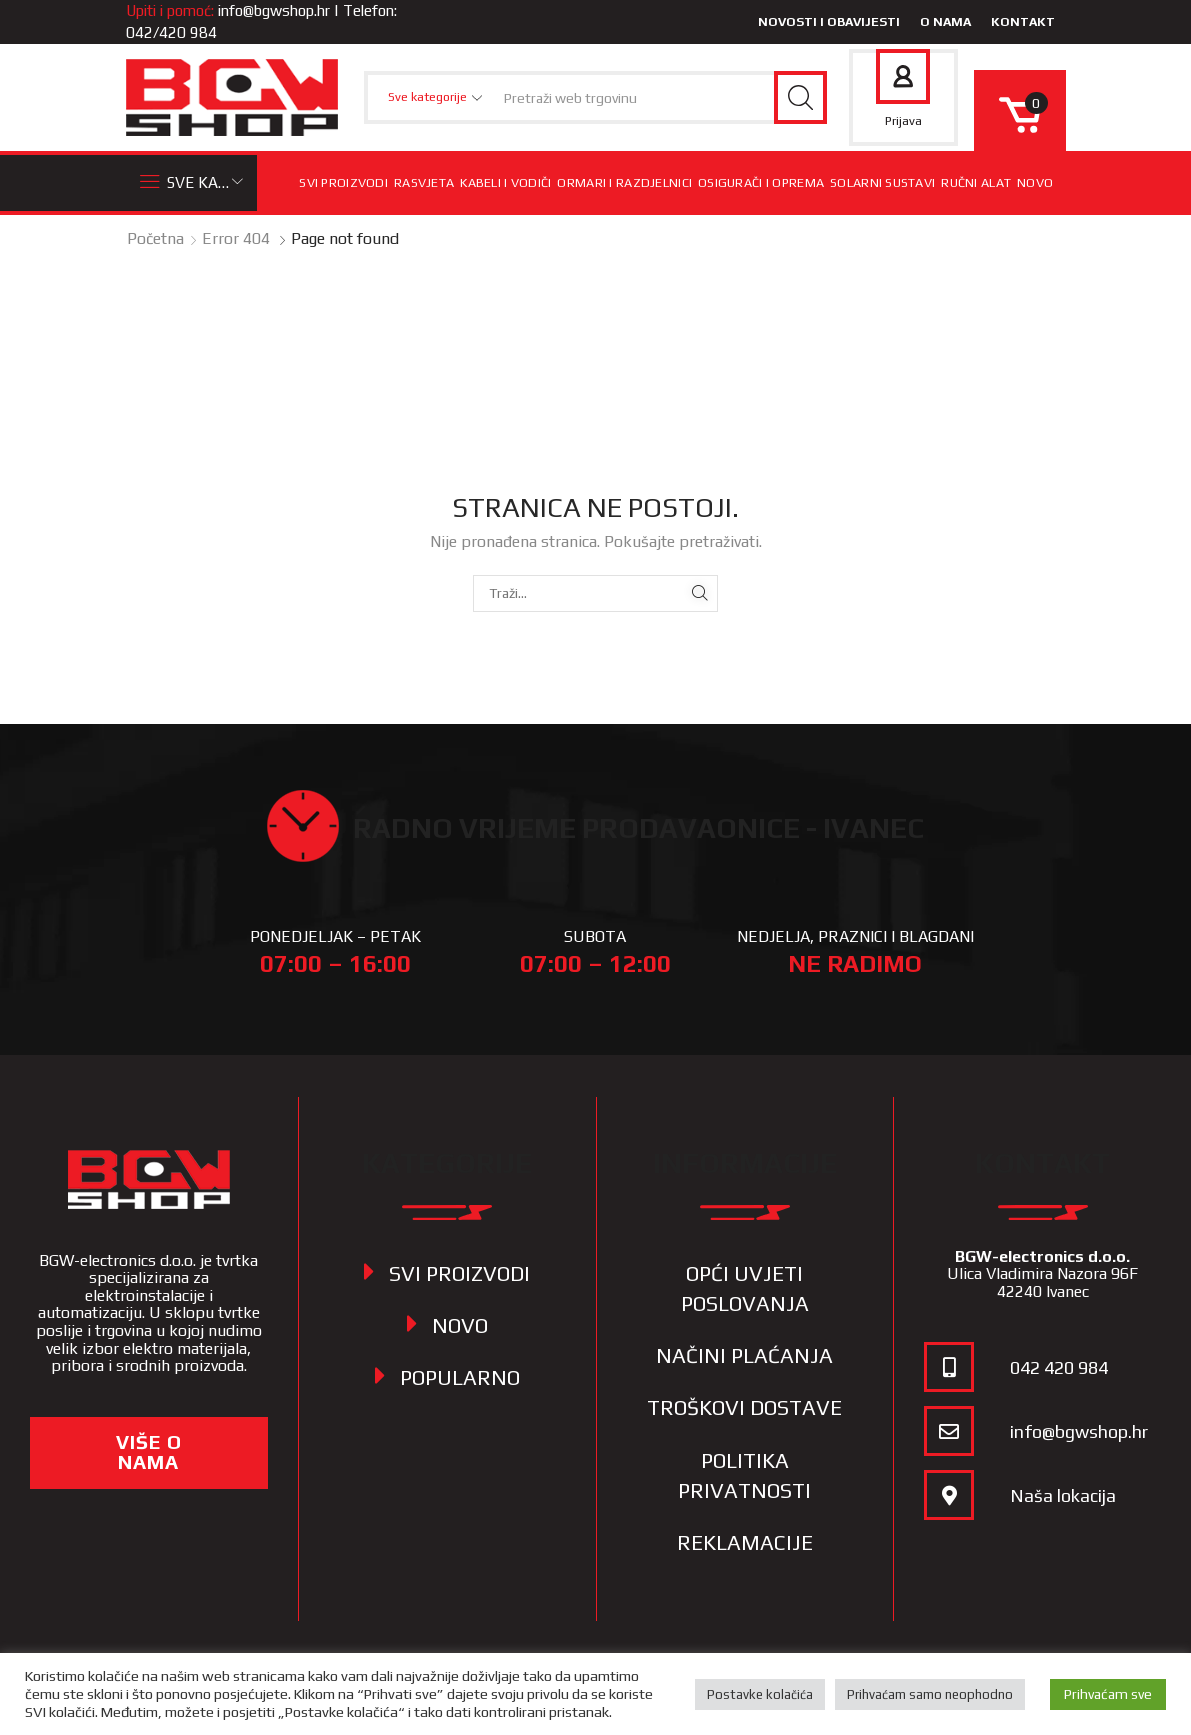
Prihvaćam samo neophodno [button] (930, 1694)
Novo (1035, 182)
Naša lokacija (1063, 1495)
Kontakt (1023, 21)
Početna (155, 238)
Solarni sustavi (882, 182)
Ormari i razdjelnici (624, 182)
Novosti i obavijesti (829, 21)
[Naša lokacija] (949, 1495)
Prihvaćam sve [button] (1108, 1694)
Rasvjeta (424, 182)
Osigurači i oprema (761, 182)
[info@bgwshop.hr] (949, 1431)
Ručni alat (976, 182)
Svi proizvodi (343, 182)
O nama (945, 21)
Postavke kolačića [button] (760, 1694)
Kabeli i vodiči (505, 182)
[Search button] (800, 97)
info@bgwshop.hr (274, 10)
